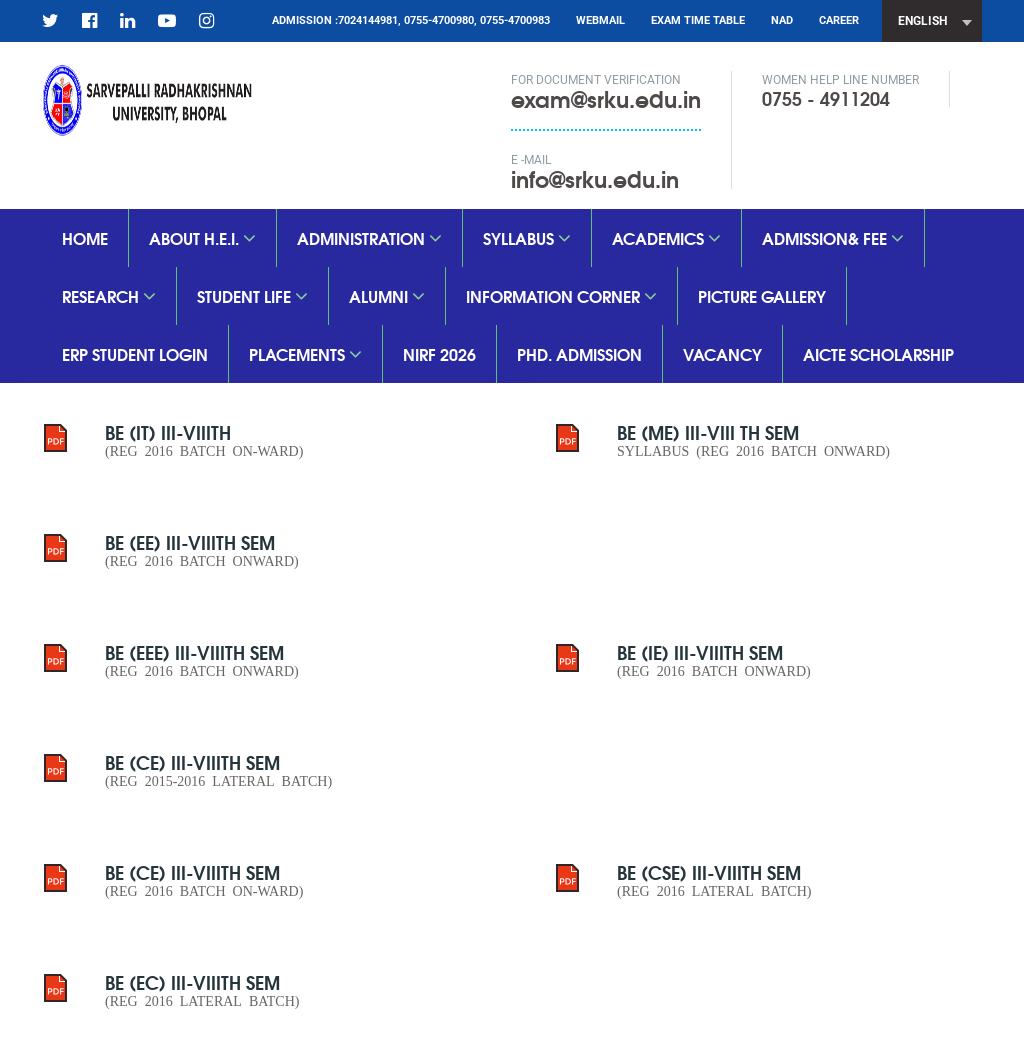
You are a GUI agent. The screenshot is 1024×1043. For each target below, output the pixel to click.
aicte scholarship (878, 353)
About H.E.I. (202, 237)
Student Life (252, 295)
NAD (782, 20)
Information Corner (561, 295)
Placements (305, 353)
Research (109, 295)
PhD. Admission (579, 353)
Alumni (387, 295)
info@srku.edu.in (595, 178)
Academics (666, 237)
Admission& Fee (833, 237)
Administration (369, 237)
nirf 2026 (439, 353)
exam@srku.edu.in (606, 98)
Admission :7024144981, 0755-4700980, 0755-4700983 (411, 20)
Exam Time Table (698, 20)
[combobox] (932, 21)
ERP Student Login (135, 353)
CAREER (839, 20)
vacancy (722, 353)
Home (85, 237)
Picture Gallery (762, 295)
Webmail (600, 20)
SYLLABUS (527, 237)
